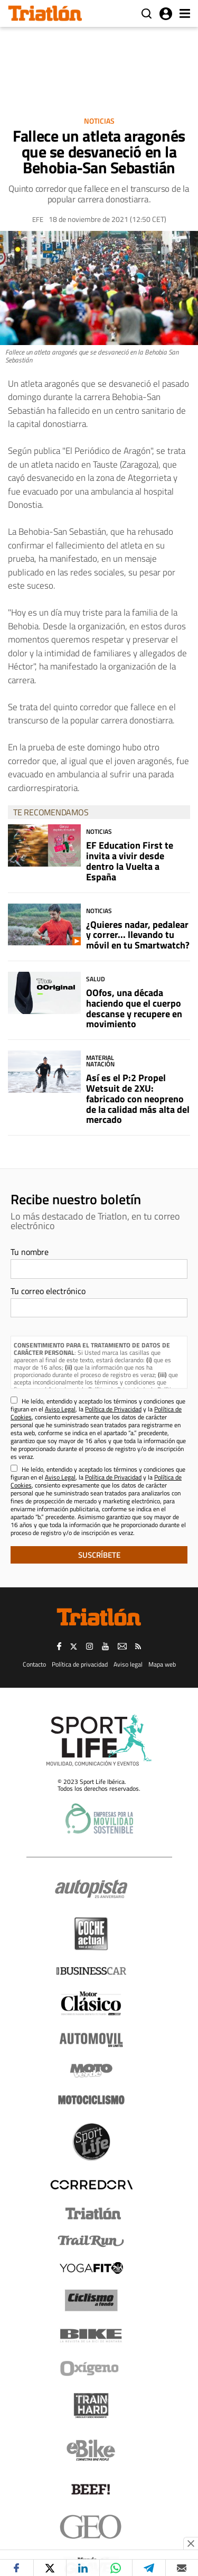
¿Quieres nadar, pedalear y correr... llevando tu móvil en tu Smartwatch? (138, 935)
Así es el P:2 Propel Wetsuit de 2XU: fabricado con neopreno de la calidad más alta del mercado (138, 1099)
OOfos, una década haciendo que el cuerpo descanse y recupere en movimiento (134, 1008)
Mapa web (162, 1664)
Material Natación (100, 1061)
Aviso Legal (60, 1409)
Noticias (99, 120)
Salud (95, 979)
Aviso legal (128, 1664)
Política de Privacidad (113, 1409)
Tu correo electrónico (48, 1291)
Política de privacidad (80, 1664)
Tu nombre (30, 1252)
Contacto (34, 1664)
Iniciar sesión (165, 13)
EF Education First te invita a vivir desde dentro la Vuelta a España (129, 861)
